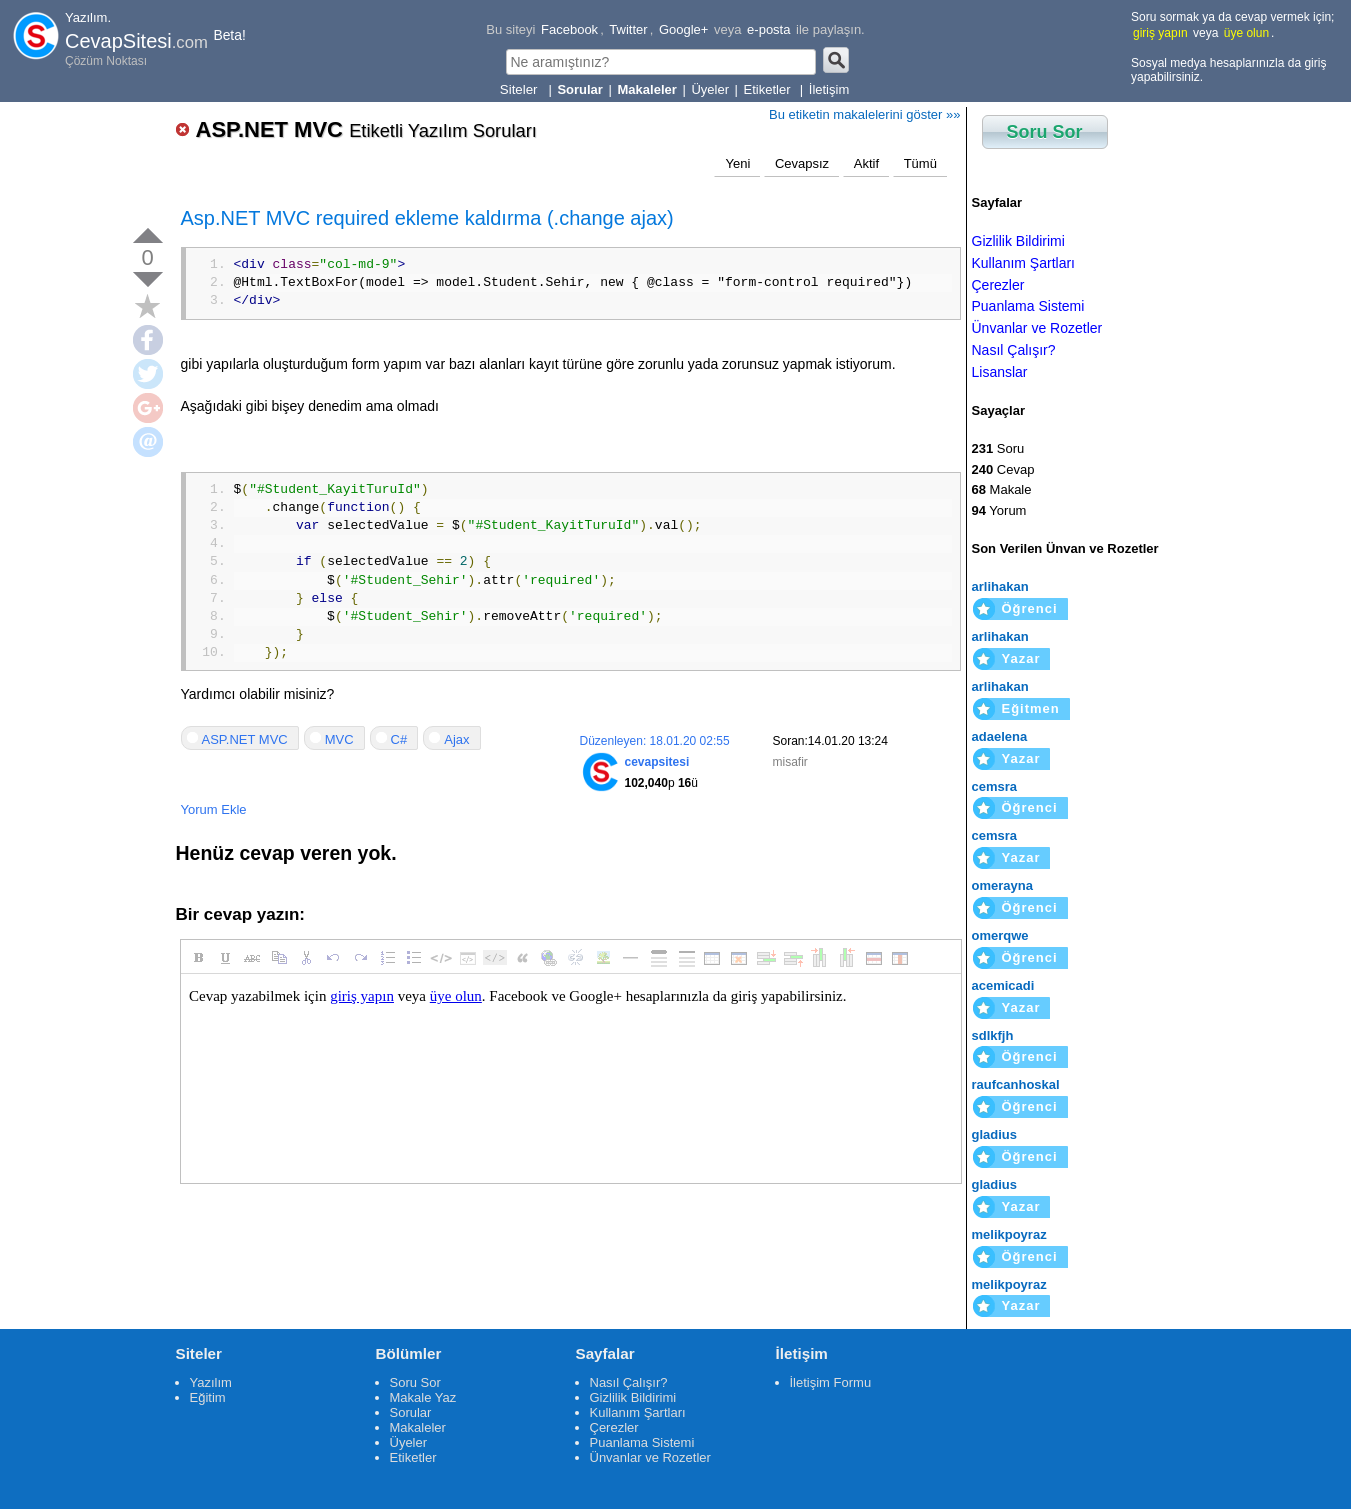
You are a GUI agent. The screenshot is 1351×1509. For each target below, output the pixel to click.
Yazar (1021, 658)
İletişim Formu (831, 1382)
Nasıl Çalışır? (1014, 350)
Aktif (866, 163)
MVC (339, 739)
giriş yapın (1160, 33)
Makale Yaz (423, 1397)
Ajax (456, 739)
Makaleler (418, 1427)
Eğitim (208, 1397)
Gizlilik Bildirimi (1018, 241)
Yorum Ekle (214, 809)
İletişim (829, 89)
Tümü (920, 163)
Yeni (737, 163)
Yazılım (211, 1382)
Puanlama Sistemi (1028, 306)
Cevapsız (802, 163)
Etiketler (769, 89)
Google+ (684, 29)
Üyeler (710, 89)
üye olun (1246, 33)
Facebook (569, 29)
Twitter (628, 29)
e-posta (768, 29)
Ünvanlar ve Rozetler (1037, 328)
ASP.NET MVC (366, 129)
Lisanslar (1000, 372)
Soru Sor (1045, 132)
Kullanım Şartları (1023, 263)
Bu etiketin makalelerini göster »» (865, 114)
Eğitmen (1031, 708)
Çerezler (998, 285)
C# (399, 739)
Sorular (411, 1412)
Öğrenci (1030, 608)
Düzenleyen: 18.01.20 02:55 (655, 741)
